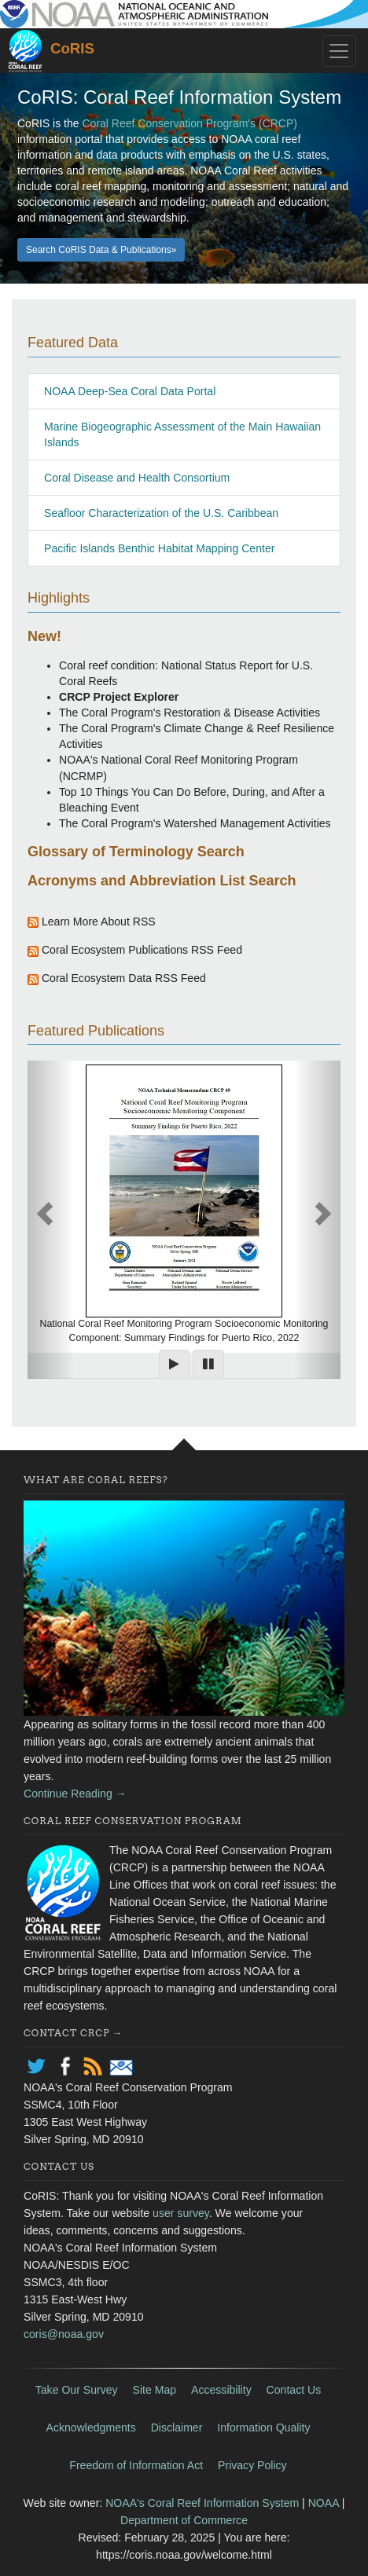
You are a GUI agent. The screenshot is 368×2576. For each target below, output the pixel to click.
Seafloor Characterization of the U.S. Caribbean (161, 513)
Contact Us (294, 2390)
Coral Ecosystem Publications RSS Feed (142, 950)
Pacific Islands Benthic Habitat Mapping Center (159, 548)
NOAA (323, 2503)
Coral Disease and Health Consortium (137, 477)
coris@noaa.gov (64, 2334)
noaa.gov (184, 14)
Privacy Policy (252, 2465)
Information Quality (263, 2427)
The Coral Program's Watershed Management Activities (195, 823)
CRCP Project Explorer (118, 697)
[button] (316, 1220)
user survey (181, 2213)
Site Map (155, 2390)
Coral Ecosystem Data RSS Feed (124, 978)
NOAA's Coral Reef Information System (202, 2503)
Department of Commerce (184, 2520)
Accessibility (221, 2390)
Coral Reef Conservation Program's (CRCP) (189, 123)
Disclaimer (177, 2427)
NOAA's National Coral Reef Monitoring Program (178, 759)
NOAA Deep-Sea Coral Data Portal (129, 391)
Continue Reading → (75, 1793)
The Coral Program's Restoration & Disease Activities (189, 712)
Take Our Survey (76, 2390)
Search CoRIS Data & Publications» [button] (101, 249)
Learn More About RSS (97, 921)
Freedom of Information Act (136, 2465)
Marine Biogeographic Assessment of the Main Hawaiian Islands (182, 434)
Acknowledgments (91, 2427)
